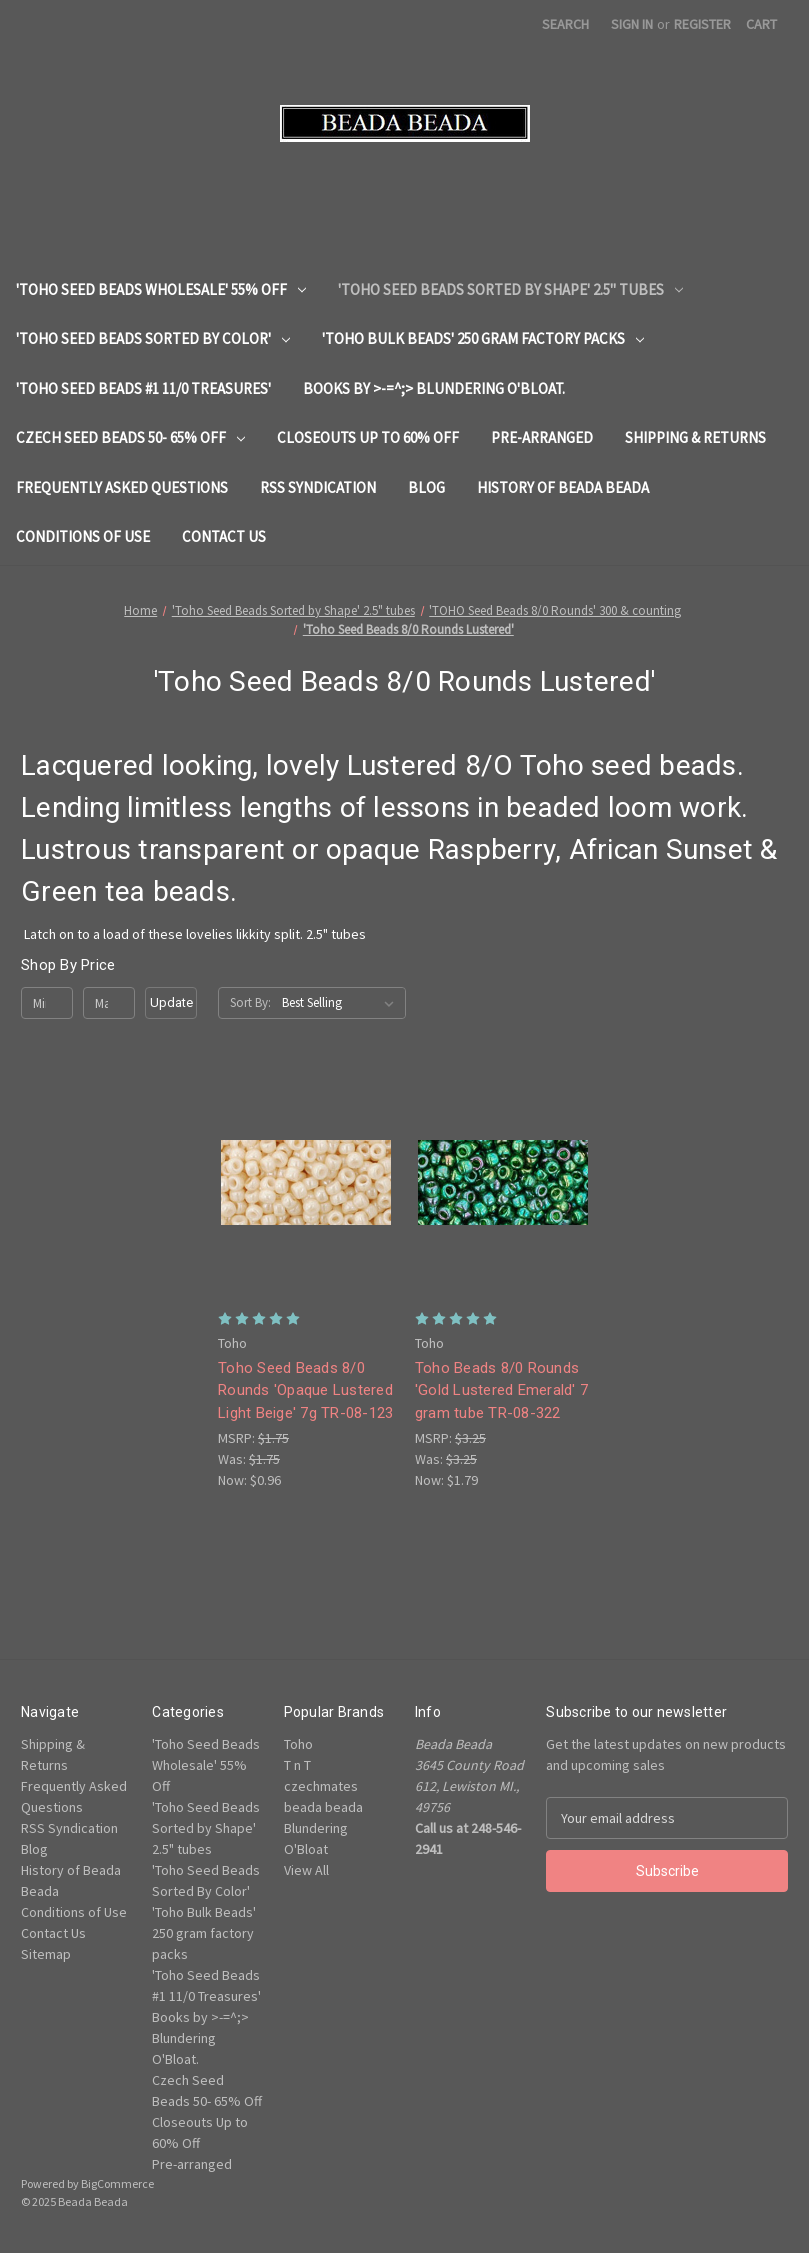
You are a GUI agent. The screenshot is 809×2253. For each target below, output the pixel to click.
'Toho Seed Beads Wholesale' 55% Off (161, 289)
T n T (297, 1765)
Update (171, 1002)
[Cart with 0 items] (761, 24)
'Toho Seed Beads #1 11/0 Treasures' (143, 388)
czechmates (321, 1786)
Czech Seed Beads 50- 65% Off (130, 437)
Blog (426, 487)
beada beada (323, 1807)
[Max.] (109, 1003)
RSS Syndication (318, 487)
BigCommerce (117, 2183)
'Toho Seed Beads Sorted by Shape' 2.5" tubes (510, 289)
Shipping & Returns (695, 437)
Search (565, 24)
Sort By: (250, 1002)
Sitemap (46, 1954)
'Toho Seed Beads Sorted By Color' (153, 338)
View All (306, 1870)
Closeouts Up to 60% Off (368, 437)
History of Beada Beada (563, 487)
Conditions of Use (83, 536)
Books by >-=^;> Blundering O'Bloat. (434, 388)
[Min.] (47, 1003)
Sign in (632, 24)
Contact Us (224, 536)
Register (702, 24)
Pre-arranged (542, 437)
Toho (298, 1744)
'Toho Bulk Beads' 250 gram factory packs (483, 338)
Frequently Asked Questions (122, 487)
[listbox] (342, 1003)
